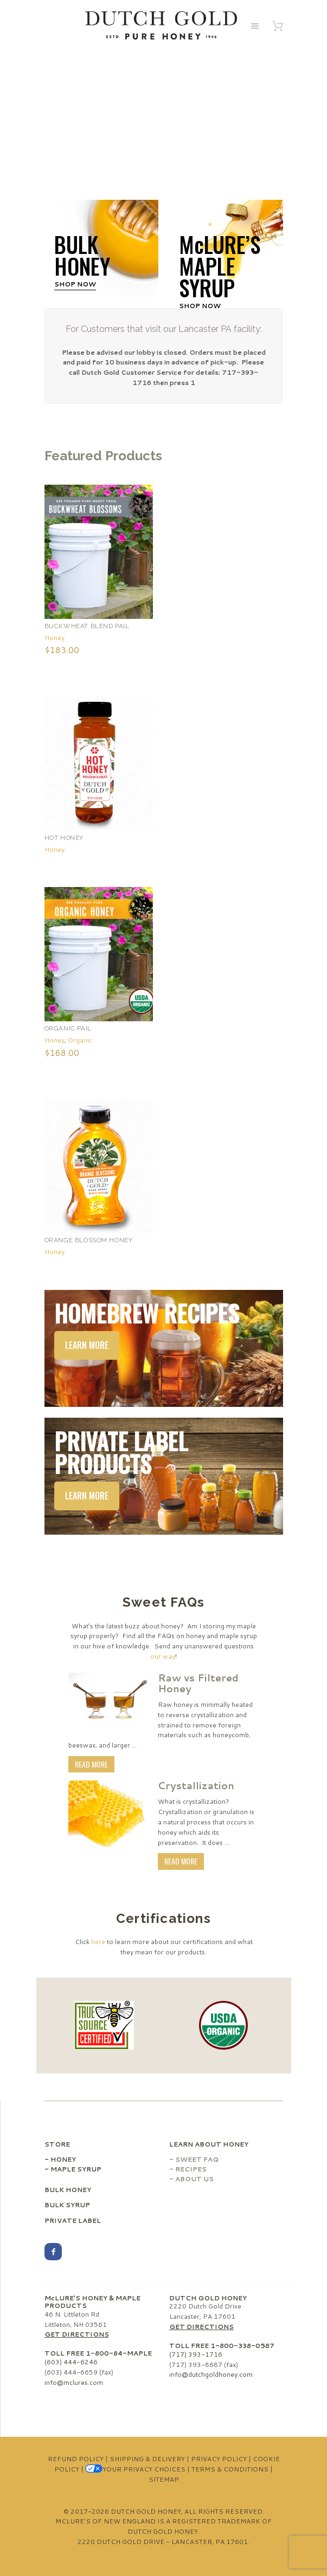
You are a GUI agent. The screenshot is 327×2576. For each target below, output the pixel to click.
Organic (80, 1040)
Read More (91, 1764)
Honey (54, 637)
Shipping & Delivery (147, 2458)
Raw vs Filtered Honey (198, 1683)
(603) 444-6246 (71, 2361)
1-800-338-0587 (242, 2345)
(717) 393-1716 (195, 2354)
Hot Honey (64, 838)
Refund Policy (76, 2458)
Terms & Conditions (229, 2469)
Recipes (191, 2169)
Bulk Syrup (67, 2204)
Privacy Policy (219, 2458)
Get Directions (76, 2334)
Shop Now (75, 284)
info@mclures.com (73, 2382)
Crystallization (196, 1785)
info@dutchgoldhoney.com (211, 2374)
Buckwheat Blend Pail (87, 626)
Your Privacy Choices (135, 2469)
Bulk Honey (67, 2189)
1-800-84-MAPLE (119, 2353)
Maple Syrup (75, 2169)
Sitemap (164, 2479)
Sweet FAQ (197, 2159)
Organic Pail (68, 1028)
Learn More (86, 1345)
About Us (194, 2178)
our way (162, 1656)
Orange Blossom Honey (88, 1240)
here (98, 1941)
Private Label (72, 2220)
